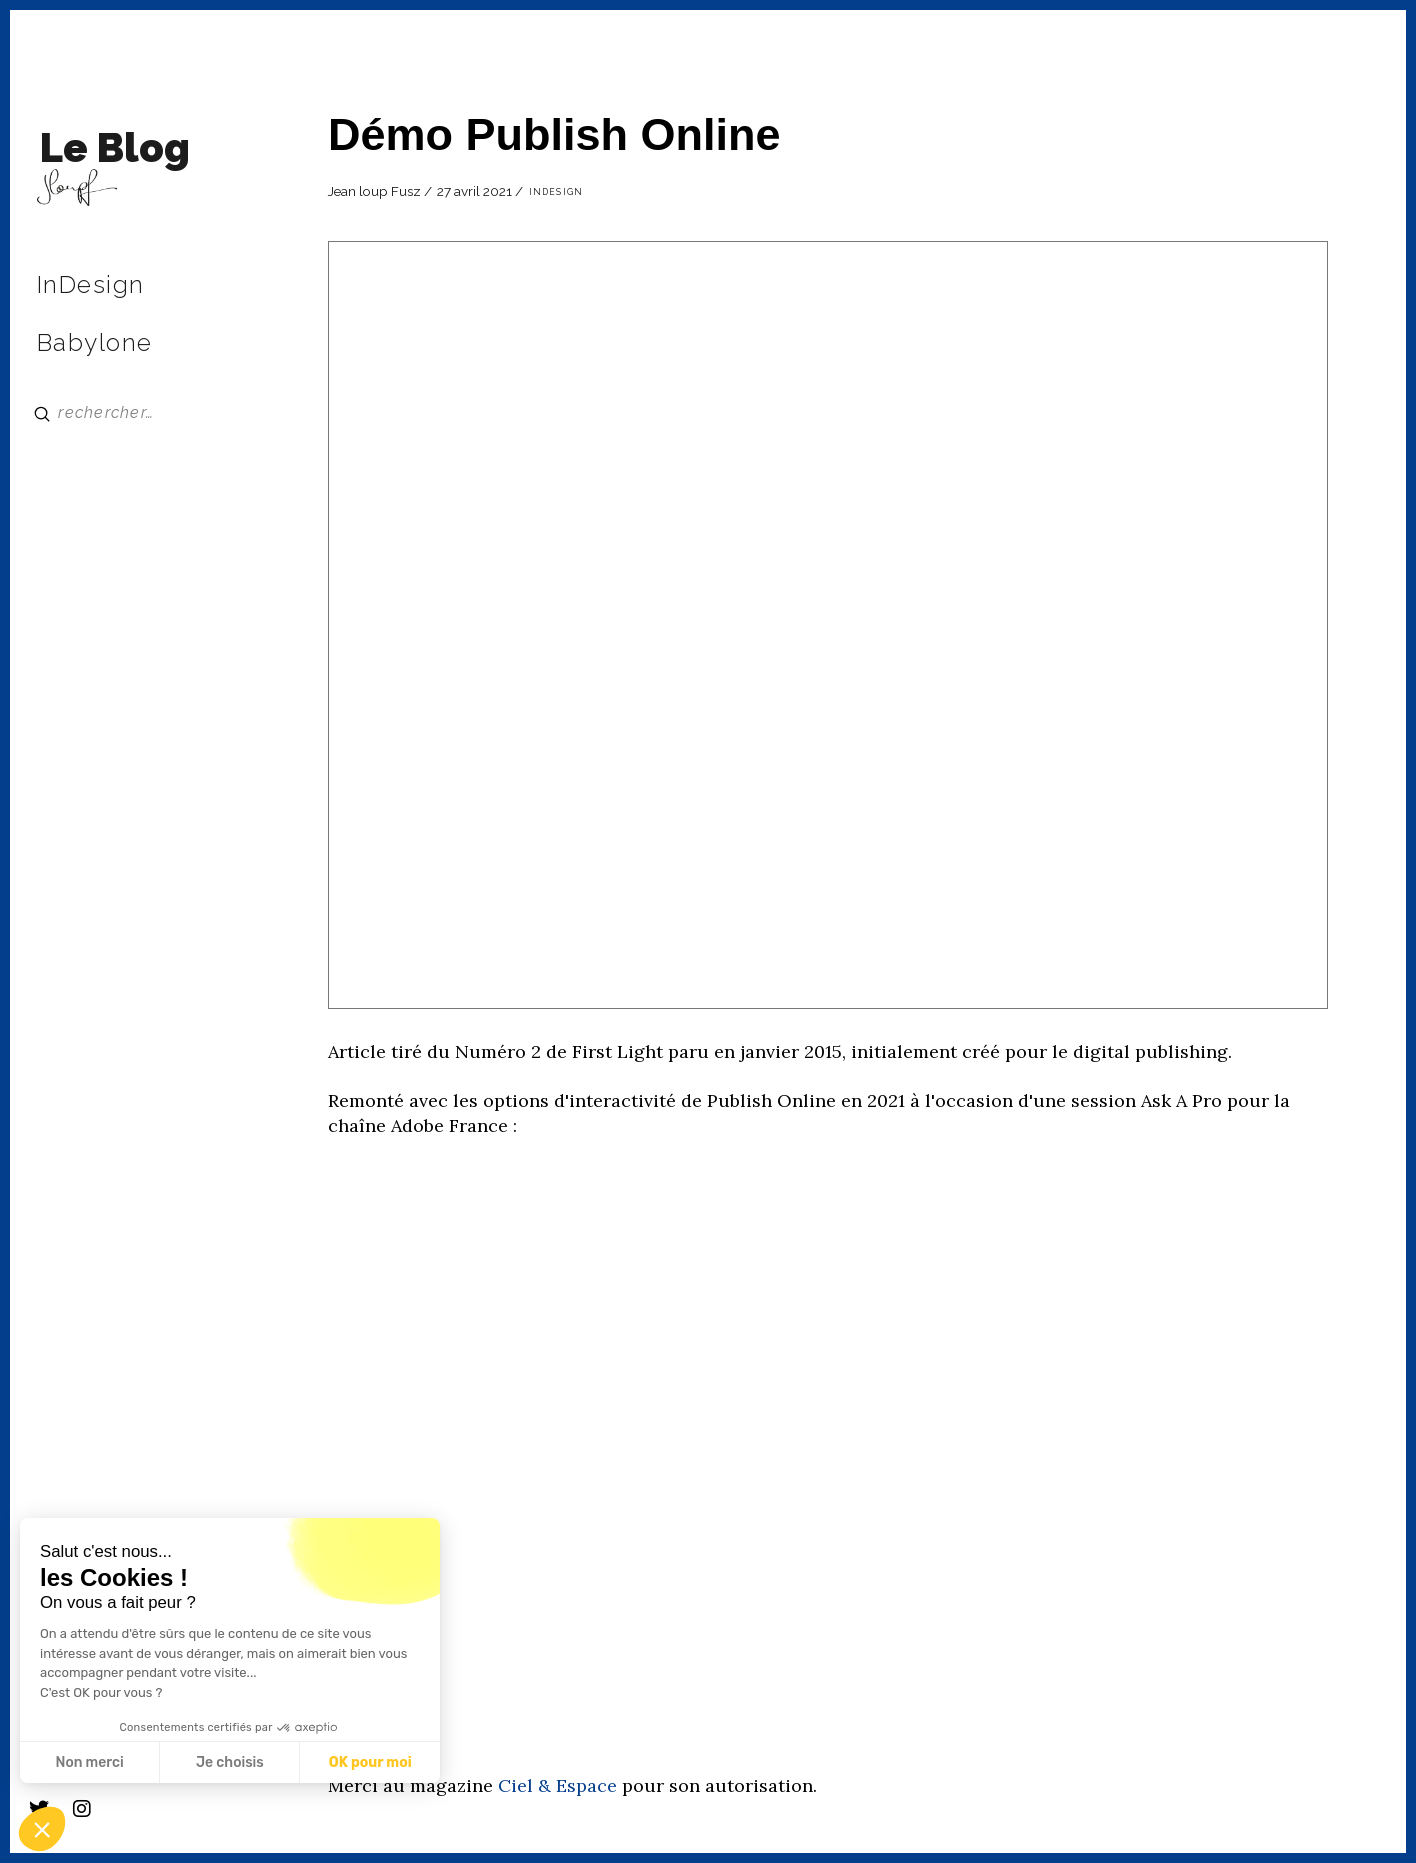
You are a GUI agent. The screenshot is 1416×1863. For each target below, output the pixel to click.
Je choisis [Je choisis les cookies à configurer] (230, 1762)
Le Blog (115, 147)
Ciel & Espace (557, 1785)
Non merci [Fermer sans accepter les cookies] (89, 1762)
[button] (42, 1829)
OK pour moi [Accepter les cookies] (370, 1762)
